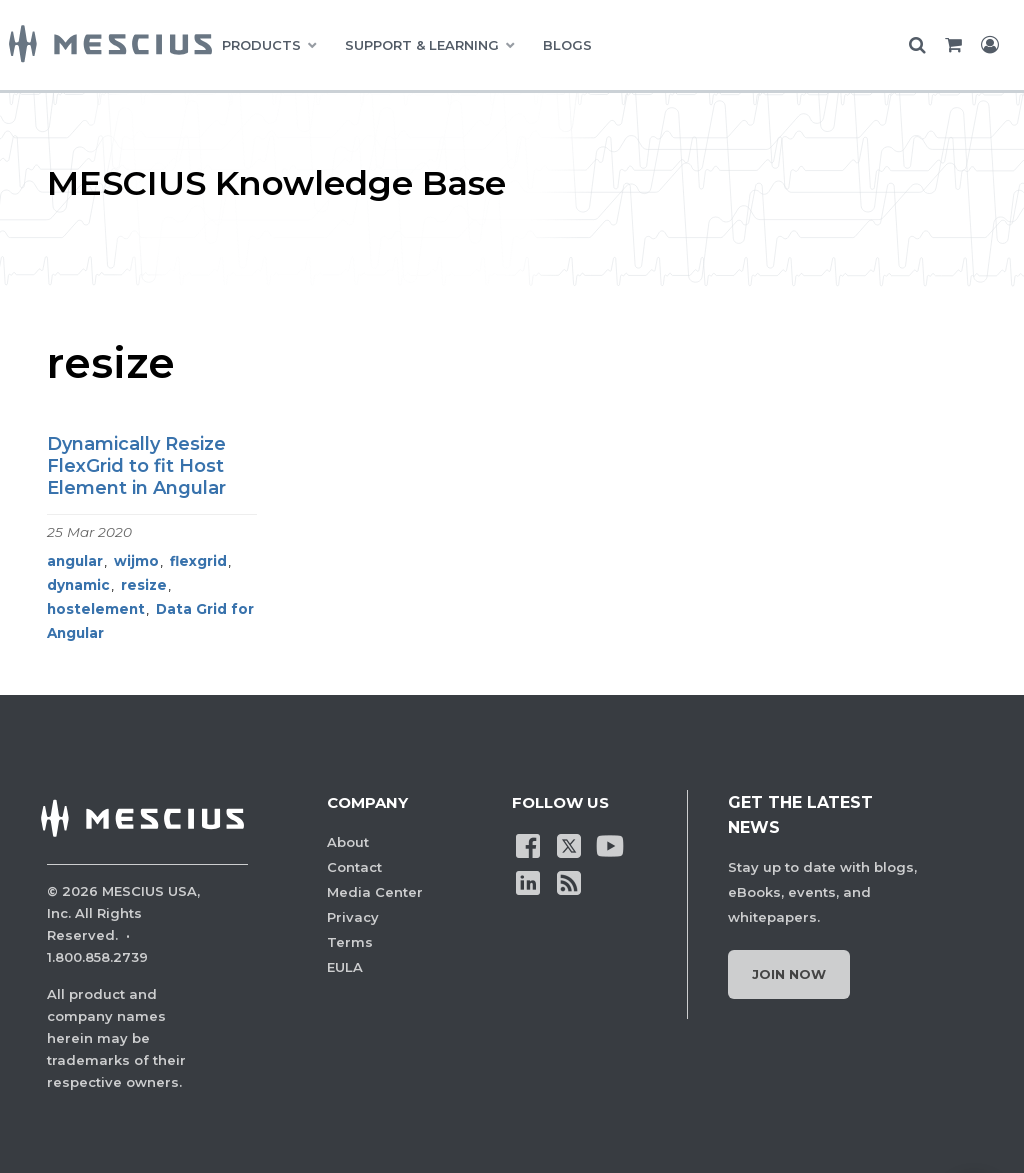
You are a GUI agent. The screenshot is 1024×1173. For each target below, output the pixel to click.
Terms (350, 942)
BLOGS (567, 45)
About (348, 842)
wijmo (136, 561)
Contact (354, 867)
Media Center (375, 892)
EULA (345, 967)
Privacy (353, 917)
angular (75, 561)
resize (144, 585)
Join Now (789, 974)
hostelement (96, 609)
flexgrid (198, 561)
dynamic (78, 585)
